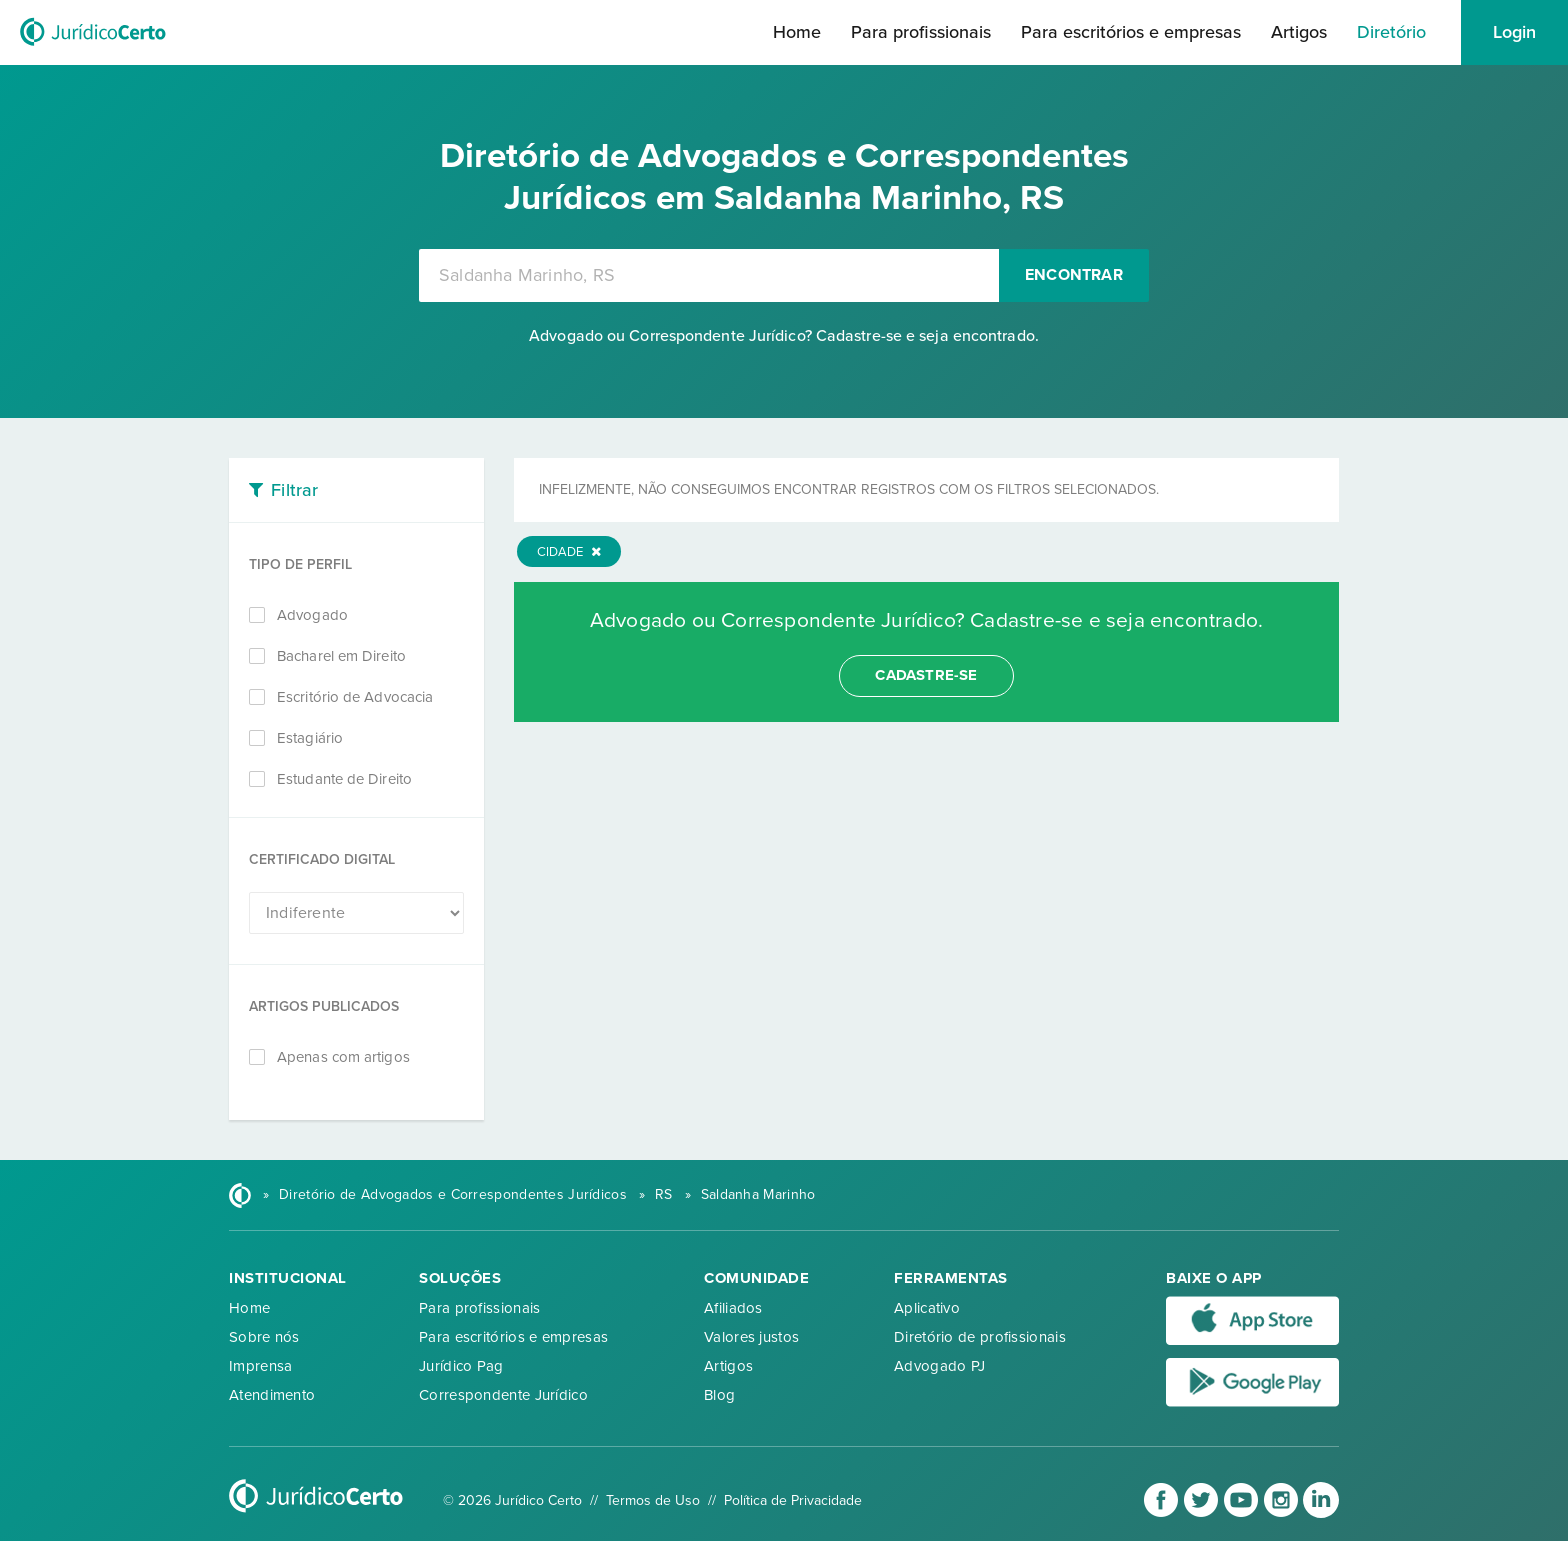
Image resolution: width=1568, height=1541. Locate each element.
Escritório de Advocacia (355, 697)
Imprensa (260, 1366)
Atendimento (272, 1395)
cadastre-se (926, 675)
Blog (719, 1395)
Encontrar (1074, 275)
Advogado (312, 615)
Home (797, 32)
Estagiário (310, 738)
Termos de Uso (653, 1500)
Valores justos (751, 1337)
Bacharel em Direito (341, 656)
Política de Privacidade (793, 1500)
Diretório (1391, 32)
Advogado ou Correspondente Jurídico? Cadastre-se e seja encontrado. (784, 336)
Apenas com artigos (343, 1057)
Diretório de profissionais (980, 1337)
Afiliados (733, 1308)
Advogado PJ (939, 1366)
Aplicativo (927, 1308)
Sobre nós (264, 1337)
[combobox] (709, 275)
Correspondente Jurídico (503, 1395)
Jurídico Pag (461, 1366)
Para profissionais (921, 32)
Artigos (1299, 32)
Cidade (569, 552)
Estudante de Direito (344, 779)
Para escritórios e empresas (1131, 32)
